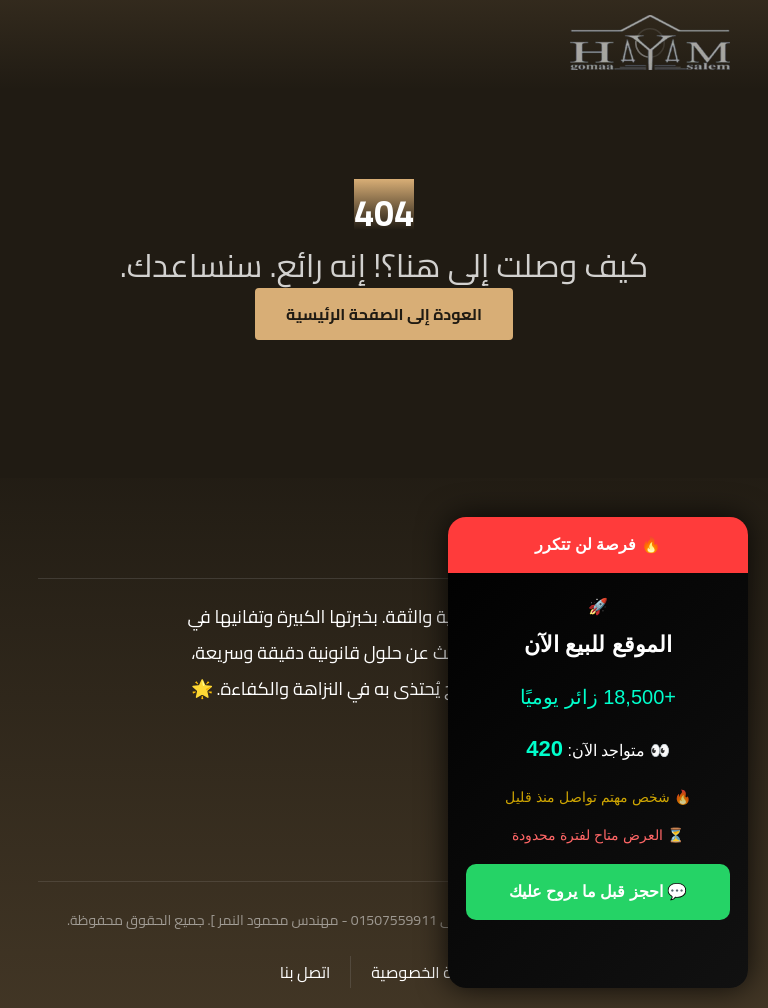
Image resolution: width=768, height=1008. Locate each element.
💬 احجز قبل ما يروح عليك (598, 891)
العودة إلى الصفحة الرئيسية (384, 314)
